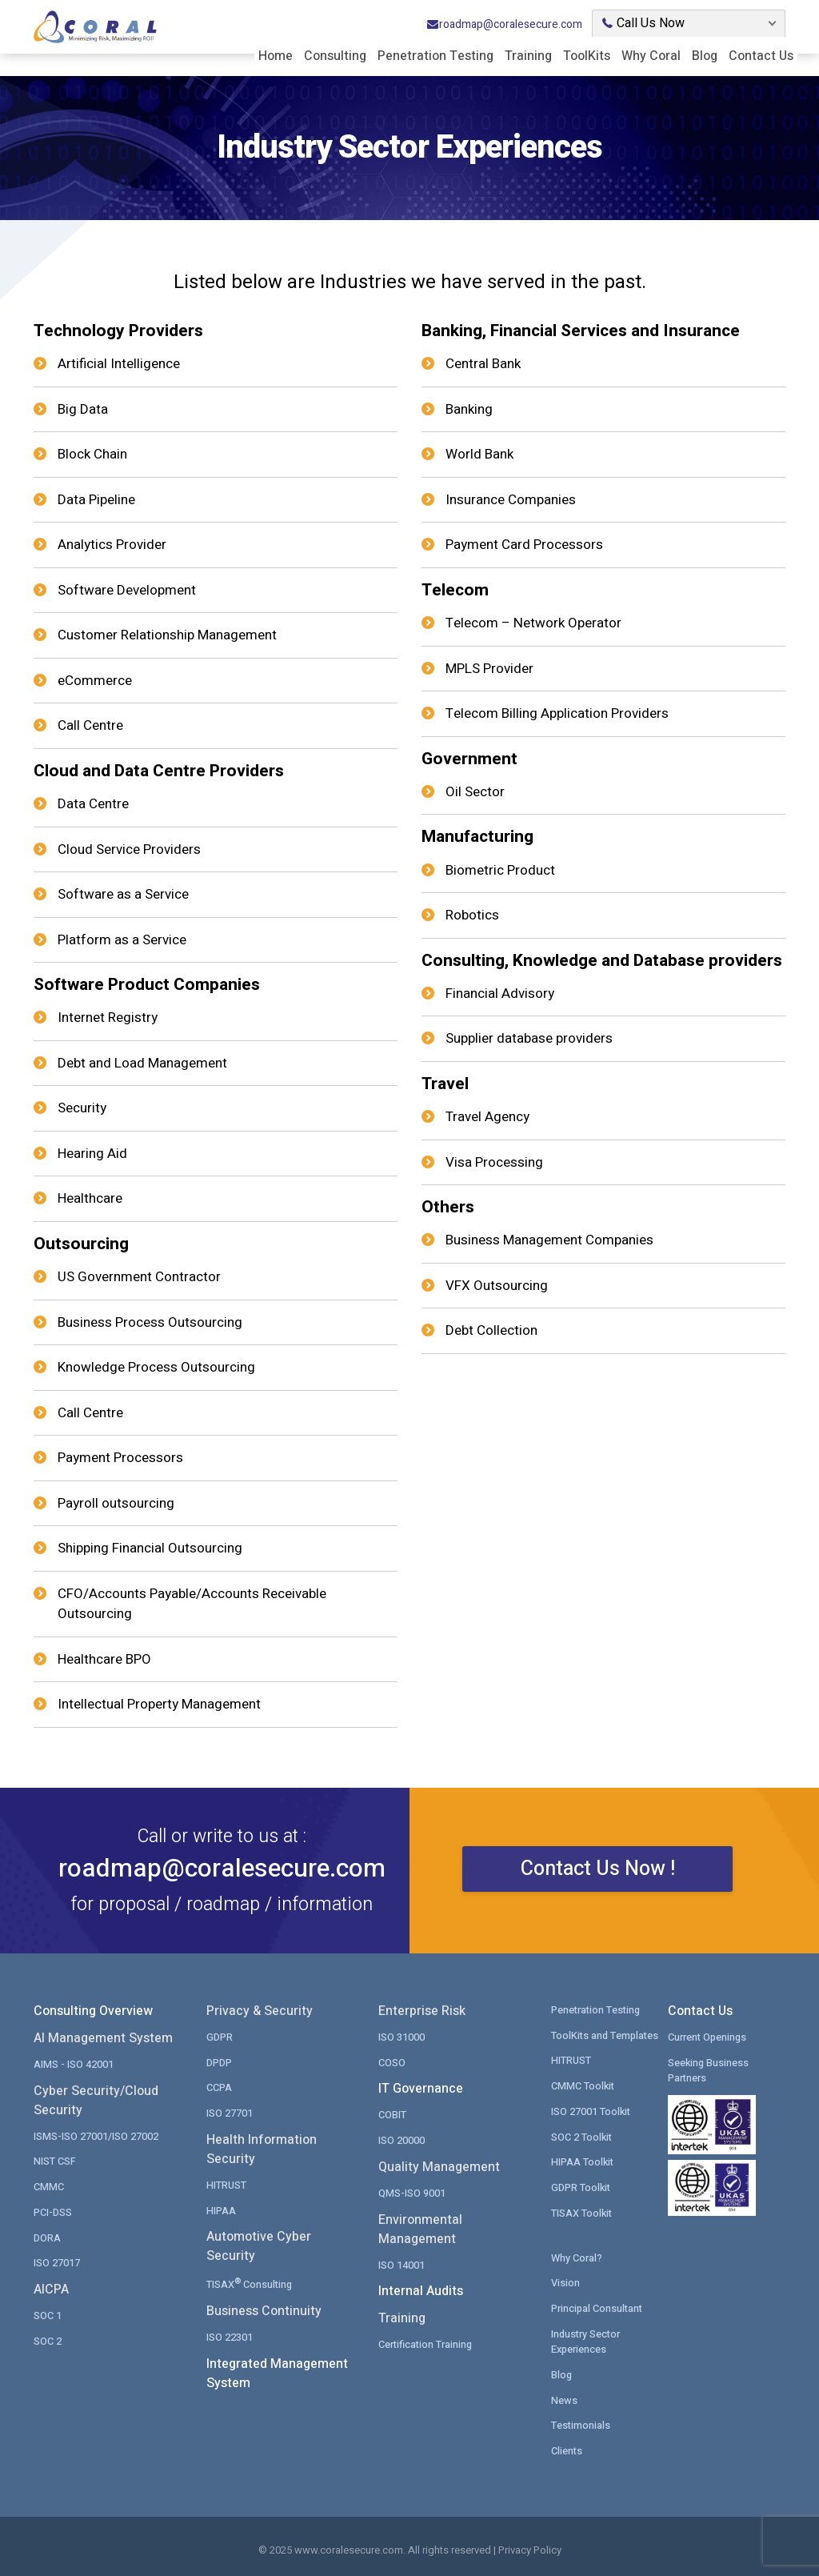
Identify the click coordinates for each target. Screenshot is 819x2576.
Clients (567, 2446)
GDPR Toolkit (581, 2185)
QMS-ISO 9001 (411, 2191)
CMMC (49, 2185)
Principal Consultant (598, 2305)
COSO (392, 2061)
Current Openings (708, 2036)
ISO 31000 (401, 2036)
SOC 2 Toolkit (582, 2134)
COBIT (392, 2113)
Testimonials (581, 2422)
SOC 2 (48, 2338)
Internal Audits (420, 2290)
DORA (47, 2235)
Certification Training (426, 2342)
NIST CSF (55, 2160)
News (564, 2396)
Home (275, 54)
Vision (565, 2280)
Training (528, 54)
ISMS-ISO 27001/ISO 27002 (96, 2134)
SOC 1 (48, 2313)
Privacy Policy (529, 2546)
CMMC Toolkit (583, 2084)
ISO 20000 (401, 2138)
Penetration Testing (435, 54)
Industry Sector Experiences (586, 2338)
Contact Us (761, 54)
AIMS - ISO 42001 (74, 2063)
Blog (704, 54)
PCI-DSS (53, 2210)
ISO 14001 (401, 2262)
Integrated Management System (277, 2371)
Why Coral (651, 54)
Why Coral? (576, 2254)
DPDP (219, 2061)
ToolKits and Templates (606, 2033)
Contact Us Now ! (597, 1879)
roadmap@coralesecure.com (504, 22)
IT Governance (420, 2088)
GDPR (219, 2036)
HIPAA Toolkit (583, 2160)
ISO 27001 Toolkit (591, 2109)
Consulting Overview (93, 2011)
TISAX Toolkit (582, 2210)
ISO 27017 (57, 2261)
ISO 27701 (229, 2111)
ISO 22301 (229, 2334)
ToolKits (586, 54)
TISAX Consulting (250, 2281)
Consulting (335, 54)
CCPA (219, 2086)
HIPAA (221, 2208)
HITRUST (226, 2183)
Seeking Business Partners (709, 2069)
